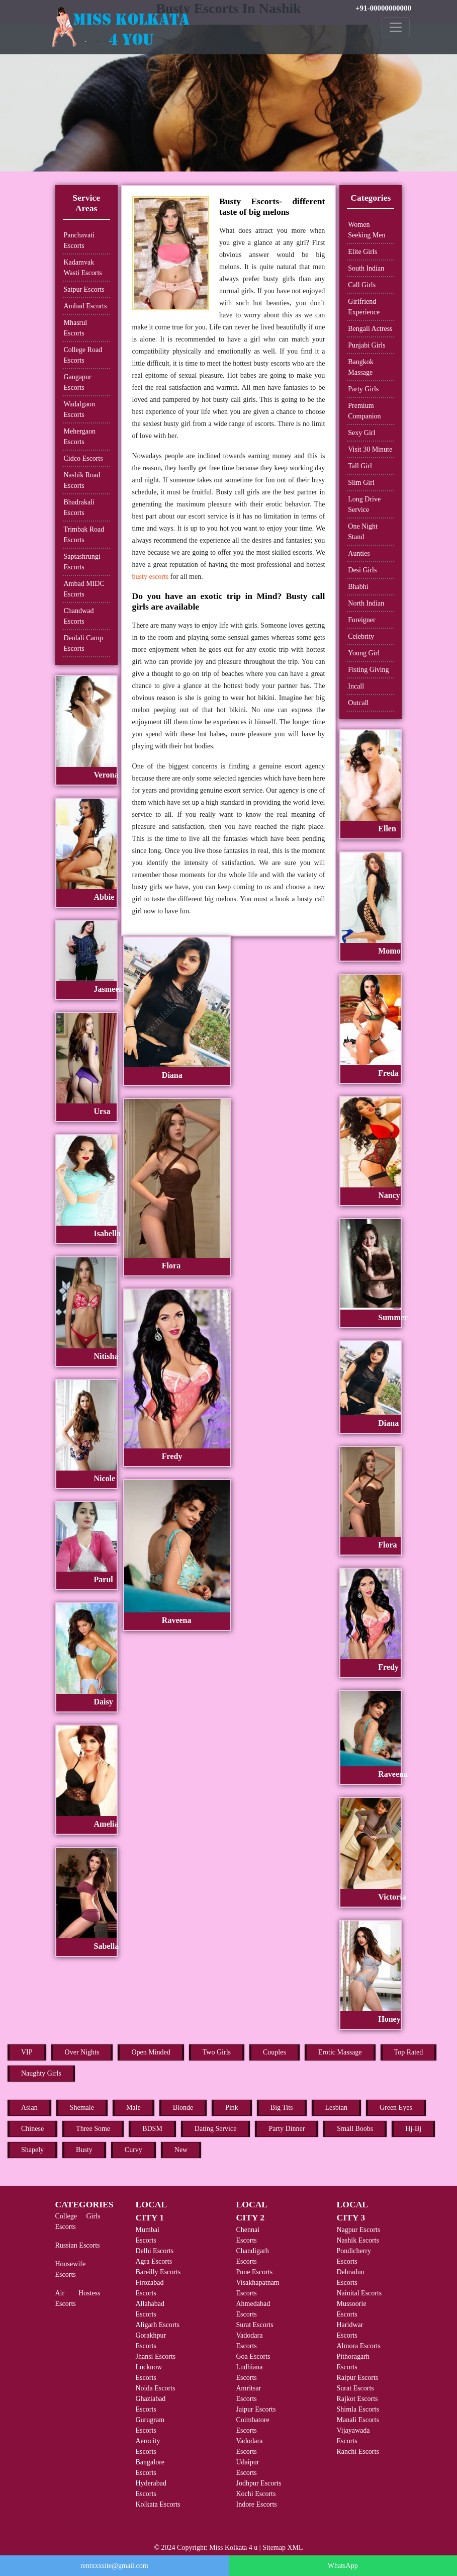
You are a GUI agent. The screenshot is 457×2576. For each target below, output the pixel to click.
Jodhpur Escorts (259, 2483)
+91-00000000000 (383, 8)
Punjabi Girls (366, 345)
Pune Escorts (254, 2272)
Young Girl (364, 653)
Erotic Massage (340, 2052)
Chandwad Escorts (79, 616)
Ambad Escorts (85, 306)
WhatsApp (343, 2565)
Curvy (133, 2150)
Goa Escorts (253, 2356)
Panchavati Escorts (79, 240)
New (181, 2150)
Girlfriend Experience (364, 307)
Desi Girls (362, 570)
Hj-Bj (413, 2128)
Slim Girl (361, 482)
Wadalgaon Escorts (80, 409)
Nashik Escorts (358, 2240)
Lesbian (336, 2107)
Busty (84, 2150)
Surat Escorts (254, 2325)
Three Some (93, 2128)
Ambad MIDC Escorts (84, 589)
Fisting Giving (368, 669)
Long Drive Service (364, 504)
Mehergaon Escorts (80, 436)
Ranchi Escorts (358, 2451)
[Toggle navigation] (396, 27)
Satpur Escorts (84, 289)
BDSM (152, 2128)
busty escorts (150, 576)
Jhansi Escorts (156, 2356)
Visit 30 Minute (370, 449)
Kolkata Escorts (158, 2504)
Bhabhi (358, 586)
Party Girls (363, 389)
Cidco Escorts (83, 458)
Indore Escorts (256, 2504)
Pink (231, 2107)
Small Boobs (355, 2128)
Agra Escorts (154, 2261)
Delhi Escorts (155, 2251)
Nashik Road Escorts (82, 480)
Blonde (183, 2107)
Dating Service (216, 2128)
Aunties (359, 553)
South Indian (366, 268)
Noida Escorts (155, 2388)
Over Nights (82, 2052)
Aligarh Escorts (157, 2325)
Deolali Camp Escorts (83, 643)
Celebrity (361, 636)
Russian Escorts (77, 2245)
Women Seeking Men (366, 230)
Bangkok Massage (361, 367)
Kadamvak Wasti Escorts (83, 268)
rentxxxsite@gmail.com (114, 2565)
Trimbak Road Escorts (84, 535)
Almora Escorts (359, 2346)
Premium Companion (364, 411)
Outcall (358, 703)
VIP (27, 2052)
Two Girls (217, 2052)
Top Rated (408, 2052)
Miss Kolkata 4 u (233, 2547)
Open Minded (150, 2052)
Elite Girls (362, 251)
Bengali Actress (370, 328)
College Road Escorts (83, 355)
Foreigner (361, 620)
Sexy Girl (361, 433)
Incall (356, 686)
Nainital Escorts (359, 2293)
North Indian (366, 603)
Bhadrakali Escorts (79, 507)
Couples (274, 2052)
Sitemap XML (282, 2547)
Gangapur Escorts (78, 382)
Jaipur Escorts (256, 2409)
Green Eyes (396, 2107)
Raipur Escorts (358, 2377)
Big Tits (281, 2107)
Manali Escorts (358, 2420)
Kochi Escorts (256, 2494)
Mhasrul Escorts (75, 328)
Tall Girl (360, 466)
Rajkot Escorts (357, 2398)
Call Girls (362, 285)
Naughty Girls (41, 2073)
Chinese (32, 2128)
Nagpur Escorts (359, 2230)
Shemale (82, 2107)
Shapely (32, 2150)
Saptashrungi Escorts (82, 562)
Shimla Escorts (358, 2409)
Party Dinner (286, 2128)
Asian (29, 2107)
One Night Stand (363, 532)
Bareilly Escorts (158, 2272)
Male (133, 2107)
